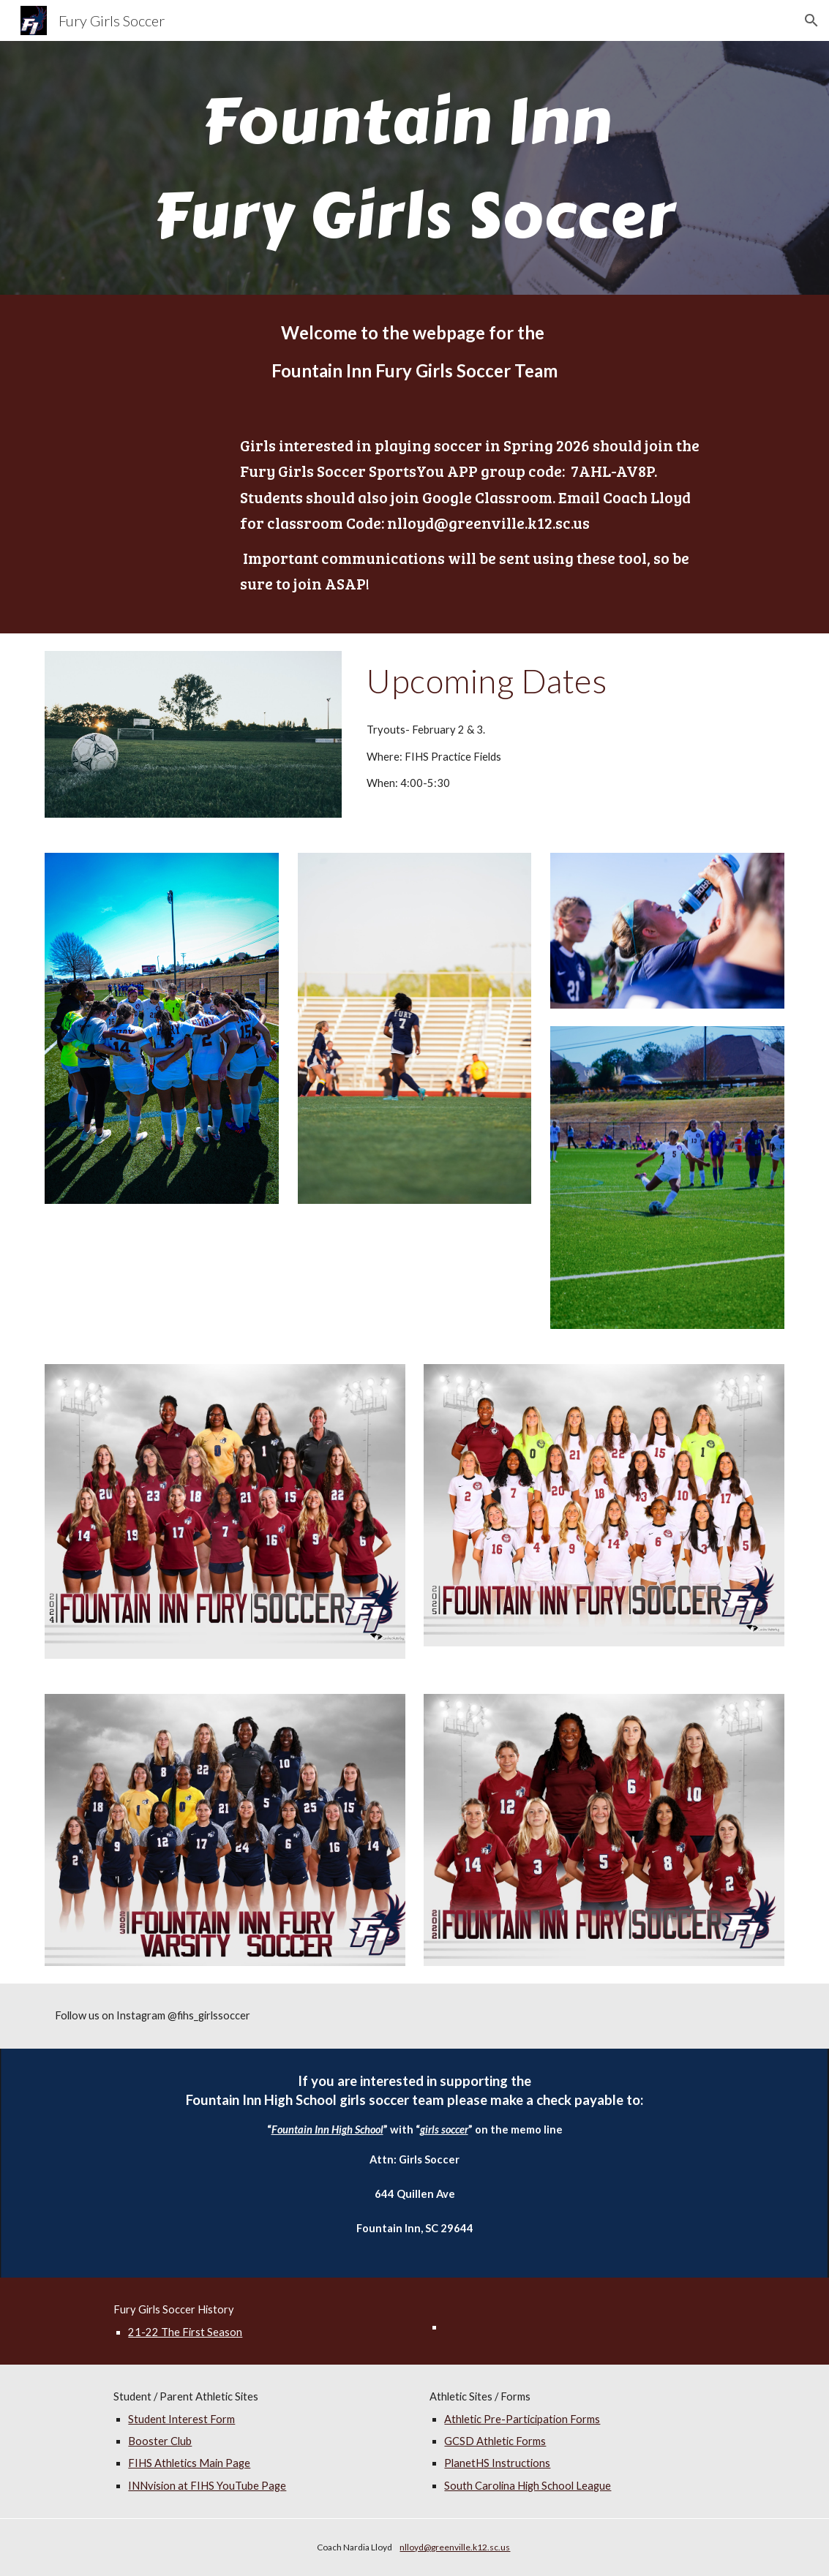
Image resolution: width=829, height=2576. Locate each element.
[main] (414, 168)
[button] (811, 20)
